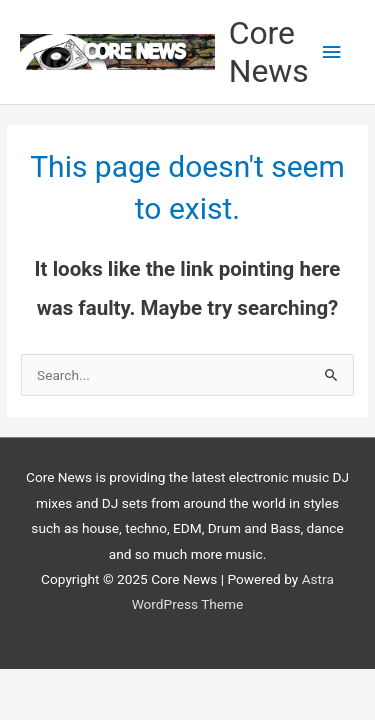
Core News (269, 52)
